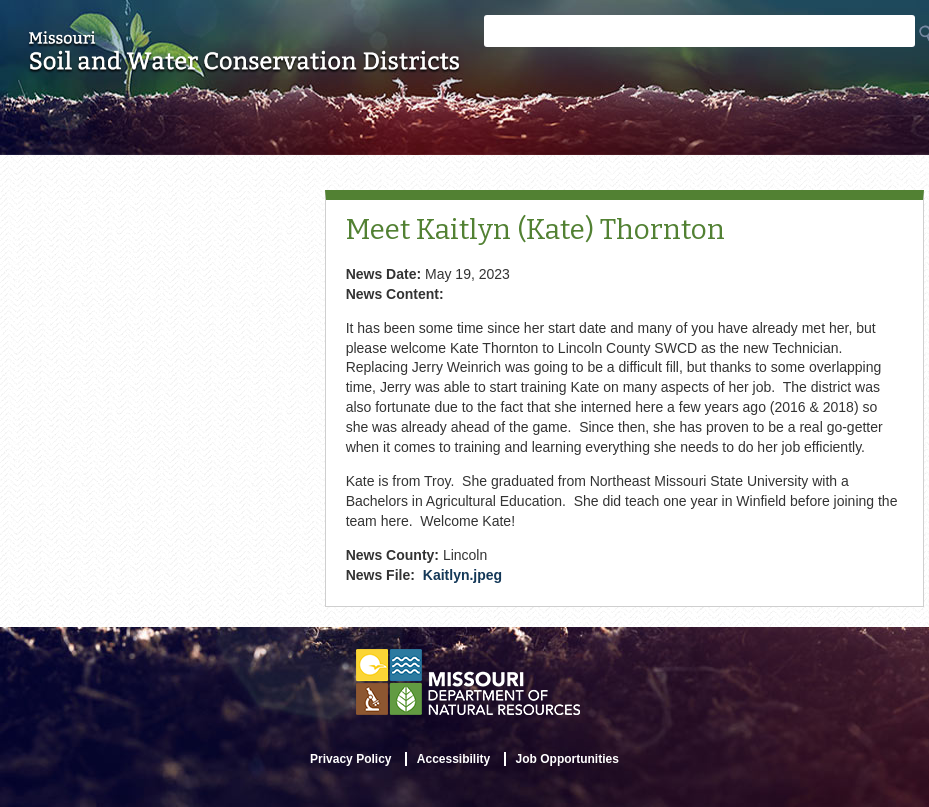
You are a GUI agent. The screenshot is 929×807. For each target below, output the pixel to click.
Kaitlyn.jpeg (462, 575)
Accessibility (453, 759)
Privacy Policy (350, 759)
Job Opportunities (567, 759)
